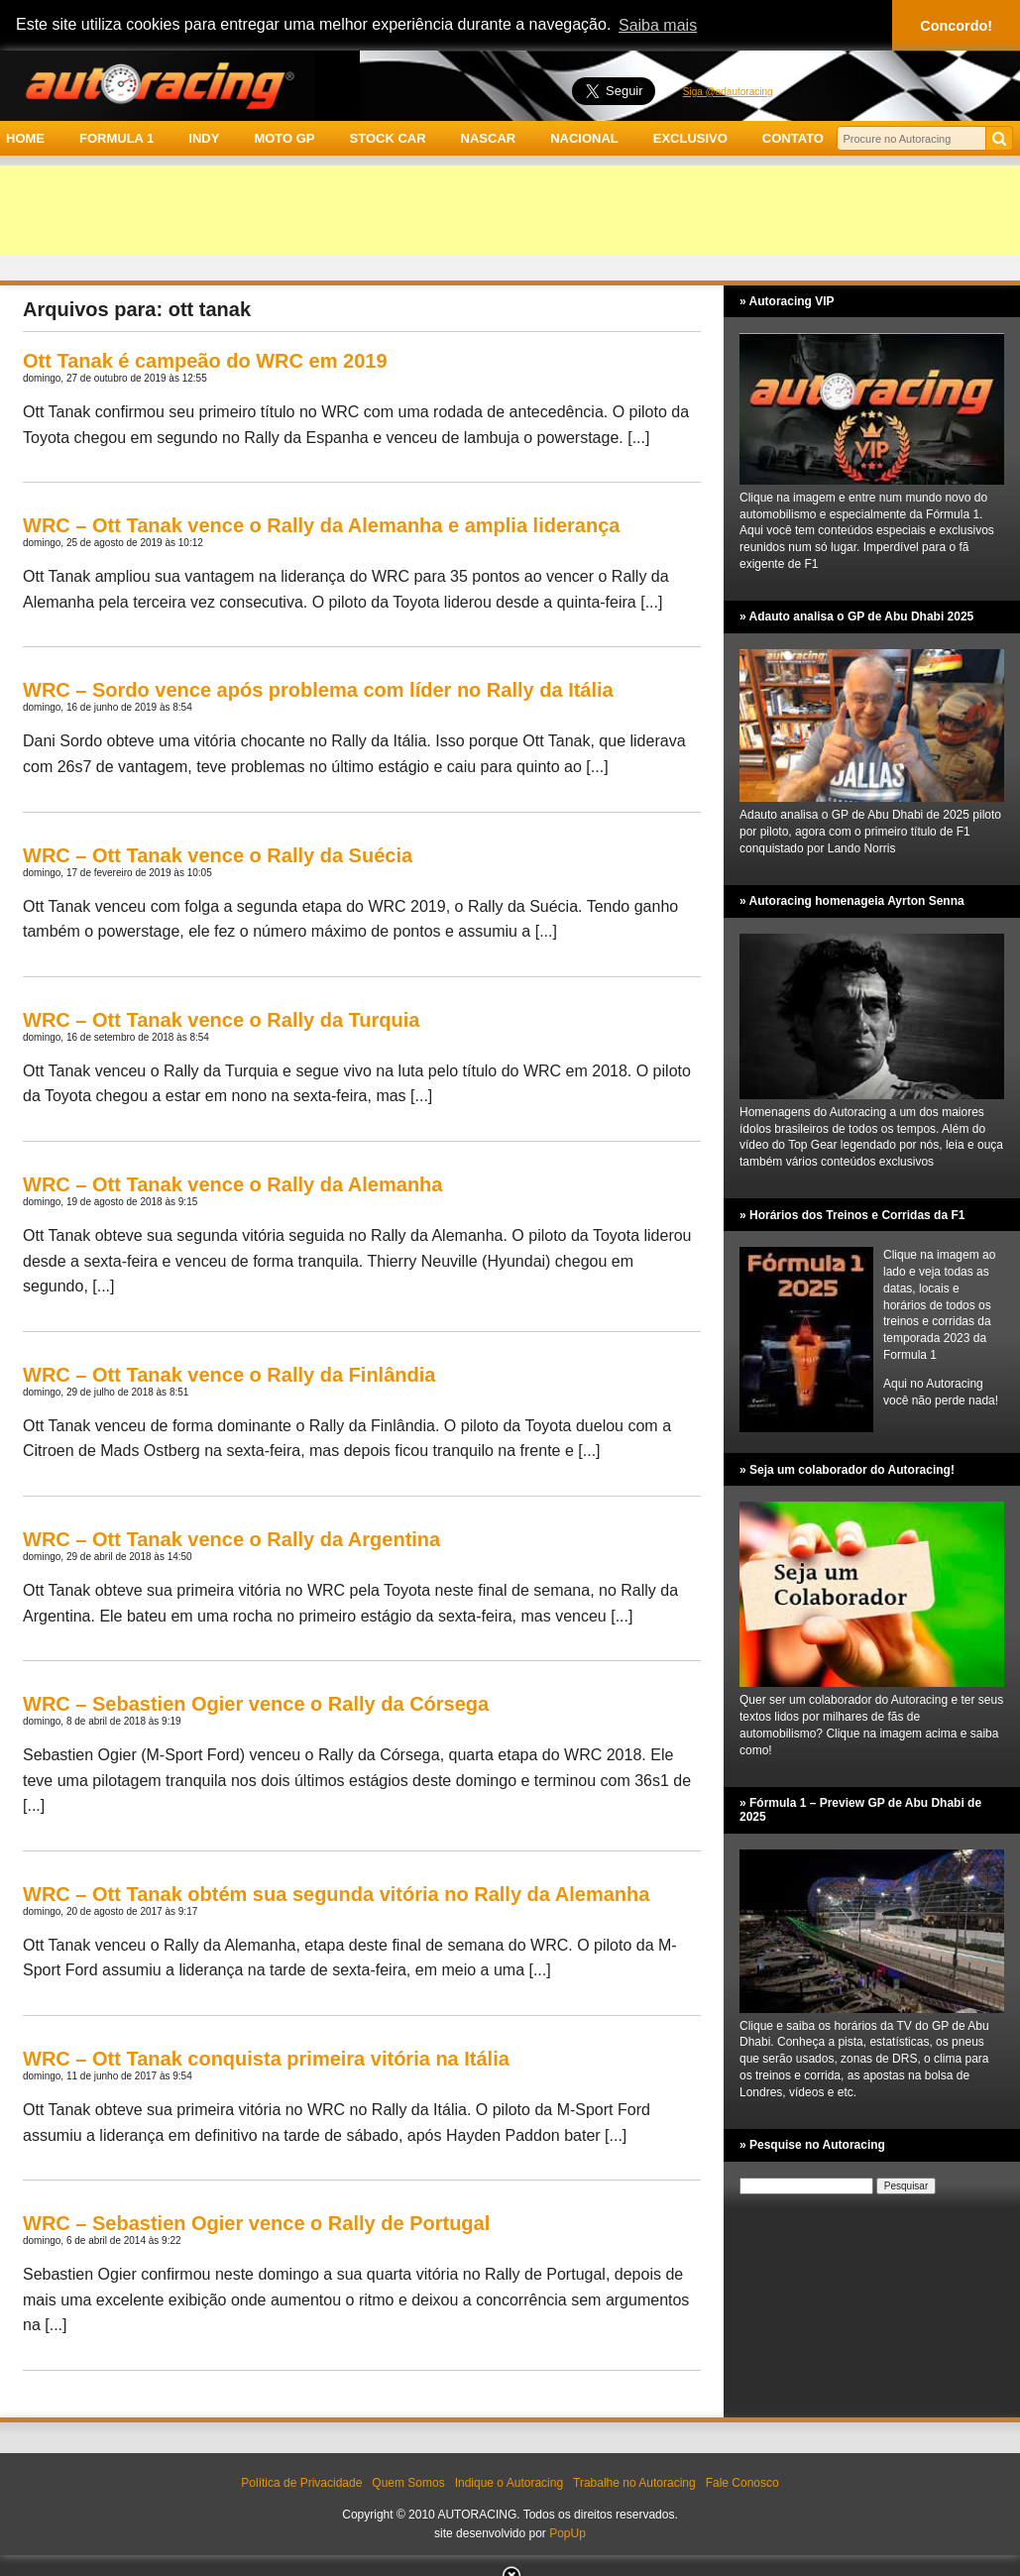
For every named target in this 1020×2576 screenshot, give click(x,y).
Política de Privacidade (301, 2483)
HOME (25, 138)
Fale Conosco (742, 2483)
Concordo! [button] (956, 26)
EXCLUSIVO (690, 138)
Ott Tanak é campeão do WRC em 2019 (205, 361)
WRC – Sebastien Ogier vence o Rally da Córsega (256, 1704)
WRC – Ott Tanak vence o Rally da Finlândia (229, 1375)
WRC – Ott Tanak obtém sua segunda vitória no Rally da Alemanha (336, 1894)
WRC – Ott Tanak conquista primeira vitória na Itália (266, 2059)
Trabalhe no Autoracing (634, 2483)
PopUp (567, 2533)
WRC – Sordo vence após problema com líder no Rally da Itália (318, 690)
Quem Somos (408, 2483)
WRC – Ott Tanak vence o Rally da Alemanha (232, 1184)
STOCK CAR (388, 138)
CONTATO (793, 138)
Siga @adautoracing (728, 91)
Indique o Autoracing (509, 2483)
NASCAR (488, 138)
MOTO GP (284, 138)
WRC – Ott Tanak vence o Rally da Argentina (231, 1539)
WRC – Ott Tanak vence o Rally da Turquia (221, 1020)
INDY (203, 138)
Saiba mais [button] (658, 25)
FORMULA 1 (116, 138)
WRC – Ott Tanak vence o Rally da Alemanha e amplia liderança (321, 525)
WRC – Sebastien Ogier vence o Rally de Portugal (256, 2223)
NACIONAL (584, 138)
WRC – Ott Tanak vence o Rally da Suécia (217, 855)
